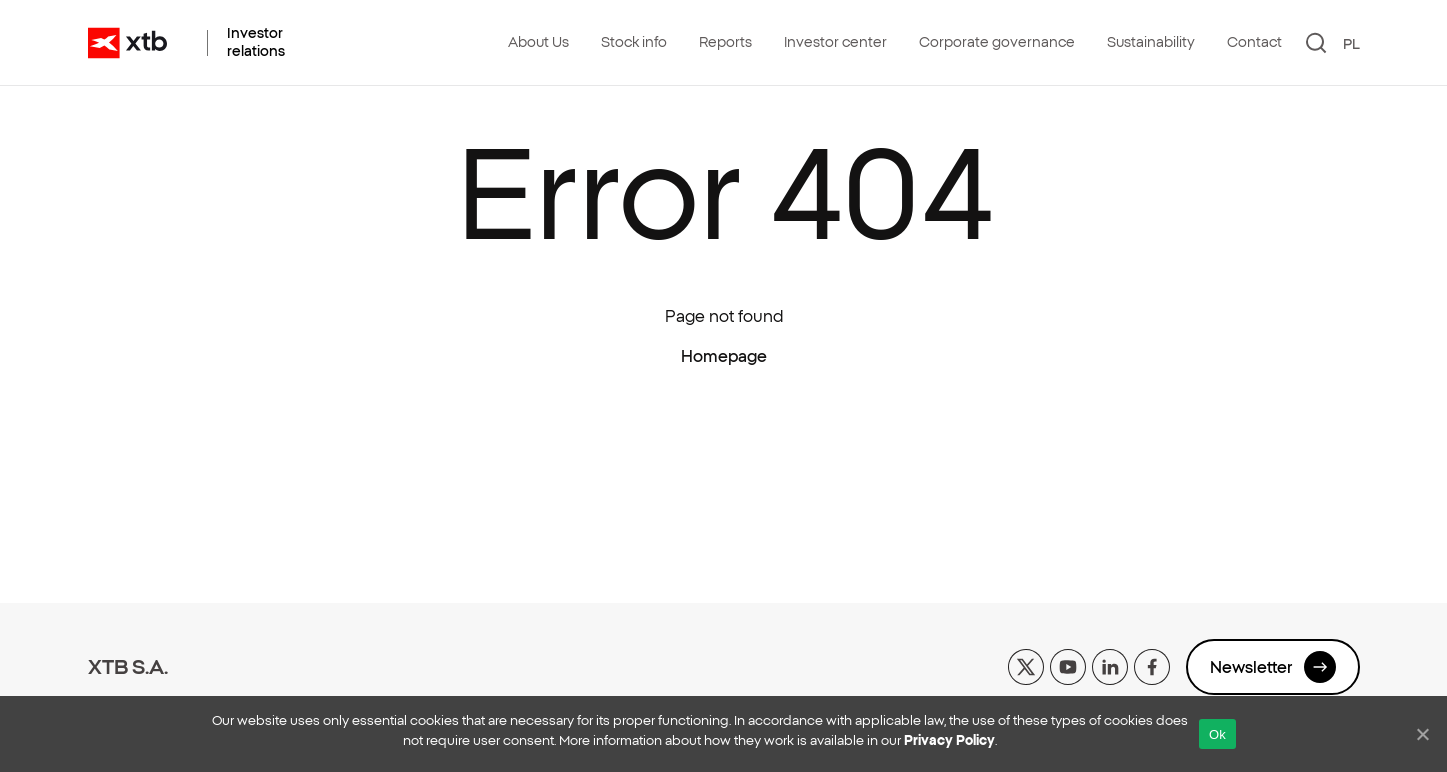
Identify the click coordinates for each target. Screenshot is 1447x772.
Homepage (724, 356)
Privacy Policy (949, 740)
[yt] (1068, 665)
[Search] (1316, 43)
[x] (1026, 665)
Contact (1254, 42)
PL (1351, 44)
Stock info (634, 42)
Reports (725, 42)
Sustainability (1151, 42)
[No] (1422, 734)
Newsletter (1273, 667)
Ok (1217, 734)
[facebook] (1152, 665)
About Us (538, 42)
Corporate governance (997, 42)
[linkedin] (1110, 665)
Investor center (835, 42)
